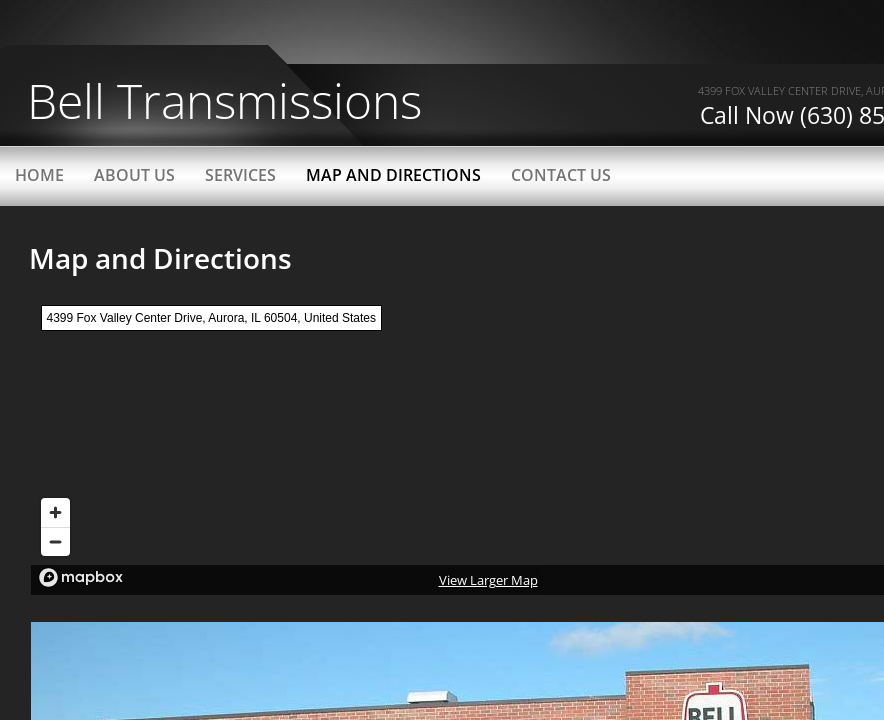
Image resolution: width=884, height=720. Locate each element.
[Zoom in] (55, 512)
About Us (134, 175)
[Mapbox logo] (81, 577)
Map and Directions (393, 175)
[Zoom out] (55, 541)
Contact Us (561, 175)
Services (240, 175)
